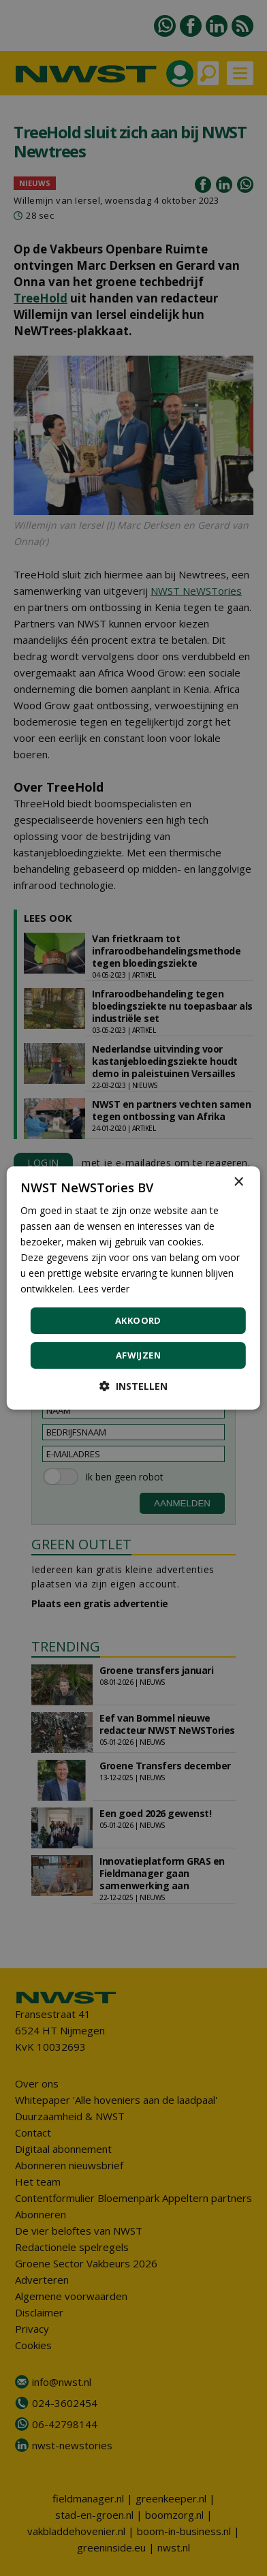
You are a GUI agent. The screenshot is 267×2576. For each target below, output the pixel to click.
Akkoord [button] (138, 1320)
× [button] (238, 1182)
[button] (133, 1386)
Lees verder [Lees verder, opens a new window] (103, 1288)
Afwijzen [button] (138, 1355)
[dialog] (133, 1288)
